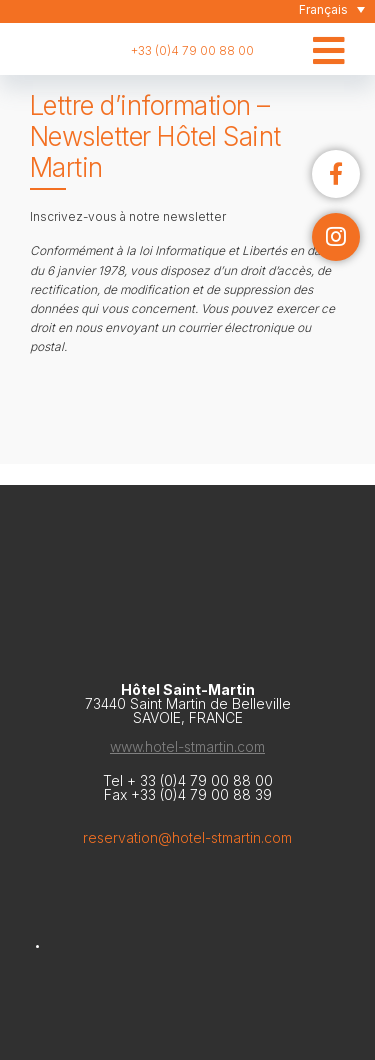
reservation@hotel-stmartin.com (187, 837)
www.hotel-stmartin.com (187, 746)
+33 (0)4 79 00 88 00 (192, 50)
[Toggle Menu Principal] (329, 34)
